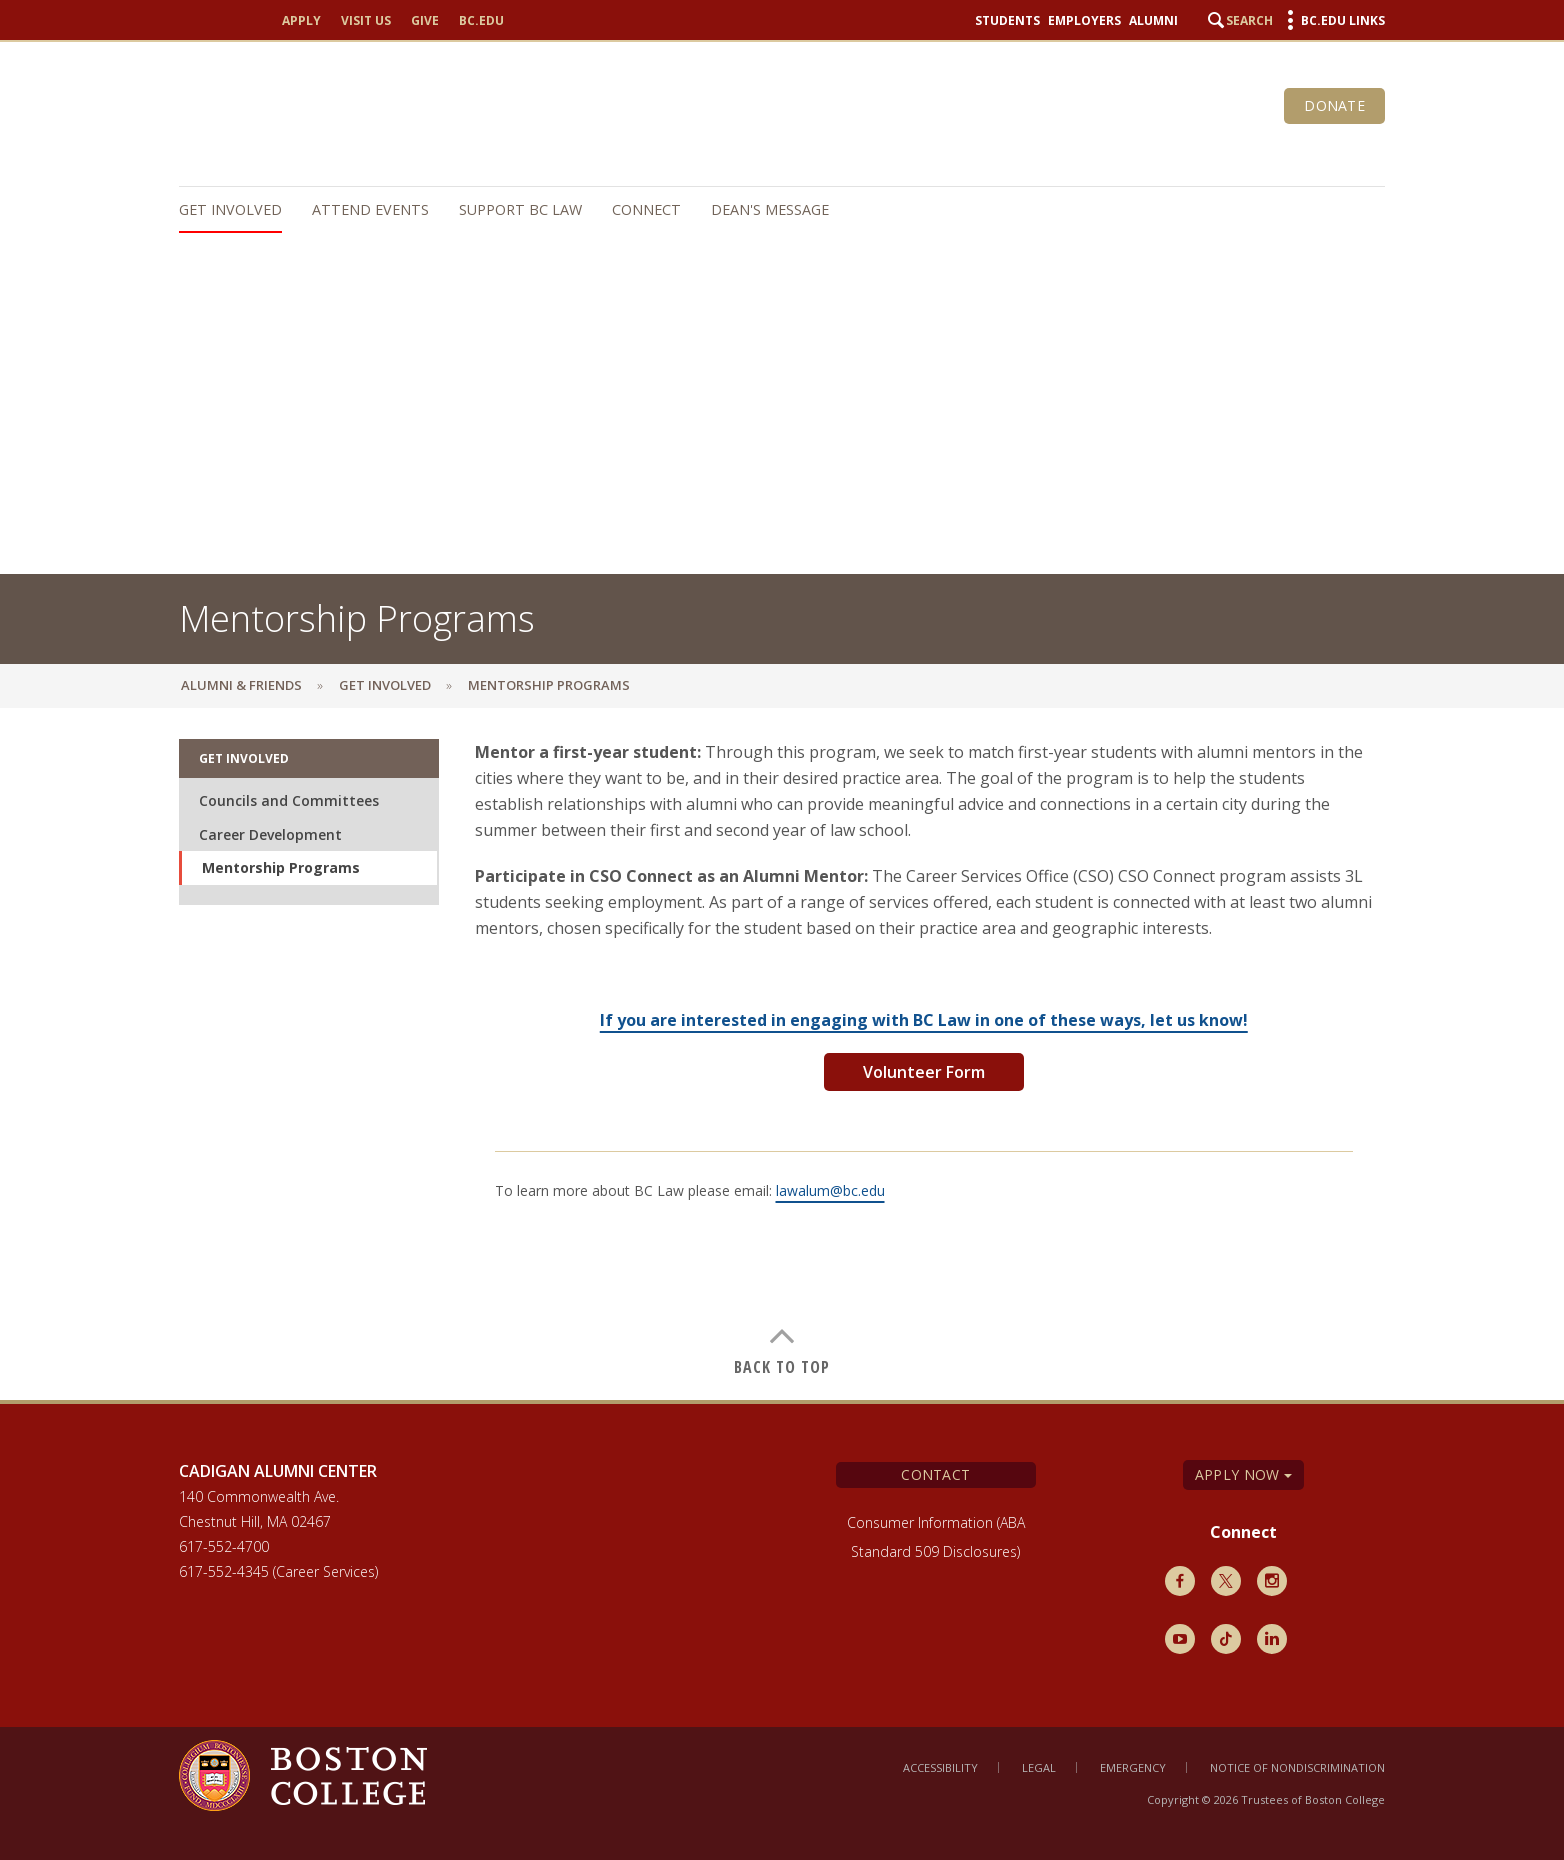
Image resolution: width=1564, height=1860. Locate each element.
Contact (935, 1474)
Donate (1334, 105)
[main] (782, 1057)
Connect (646, 209)
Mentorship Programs (281, 867)
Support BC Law (520, 209)
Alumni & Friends (241, 685)
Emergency (1133, 1767)
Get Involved (230, 209)
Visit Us (366, 21)
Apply (301, 21)
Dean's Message (770, 209)
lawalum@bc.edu (830, 1190)
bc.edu (481, 21)
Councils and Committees (289, 800)
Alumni (1153, 21)
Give (425, 21)
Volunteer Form (924, 1072)
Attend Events (370, 209)
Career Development (270, 834)
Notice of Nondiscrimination (1297, 1767)
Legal (1039, 1767)
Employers (1084, 21)
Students (1007, 21)
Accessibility (940, 1767)
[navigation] (772, 210)
